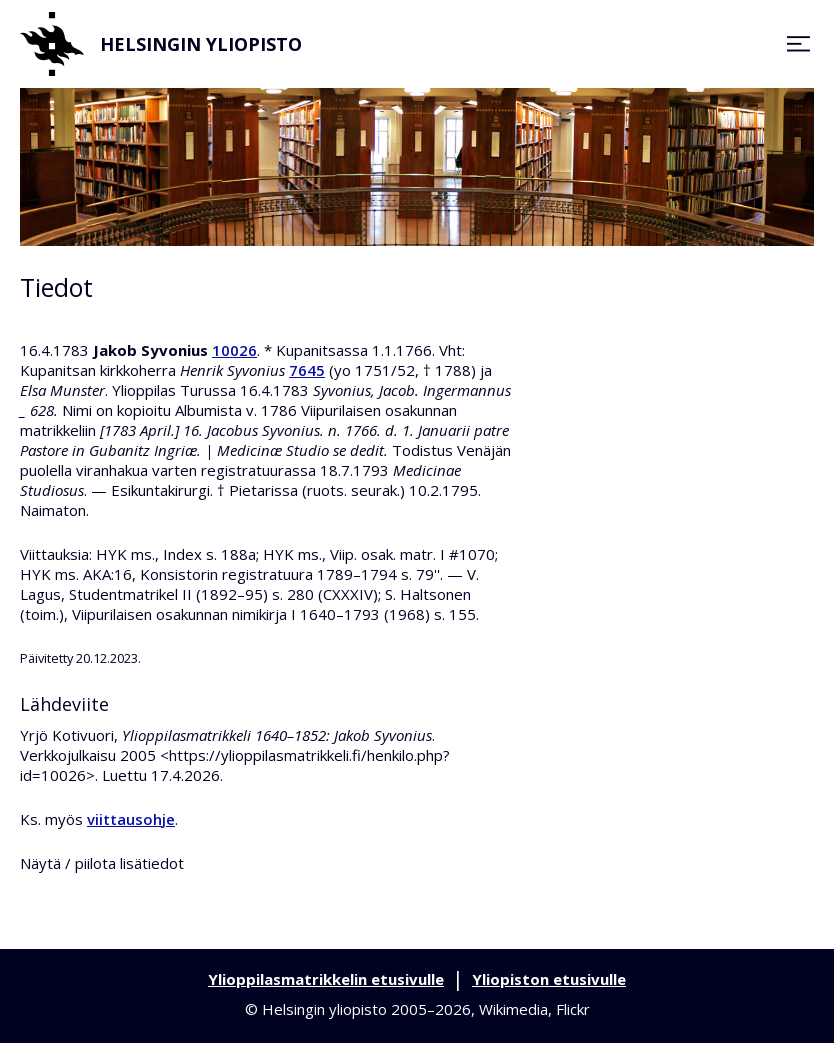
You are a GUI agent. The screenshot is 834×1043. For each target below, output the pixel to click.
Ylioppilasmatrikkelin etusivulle (326, 979)
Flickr (573, 1009)
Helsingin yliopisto (161, 44)
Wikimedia (513, 1009)
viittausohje (131, 819)
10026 (234, 350)
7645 (307, 370)
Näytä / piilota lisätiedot (102, 863)
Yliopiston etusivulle (549, 979)
